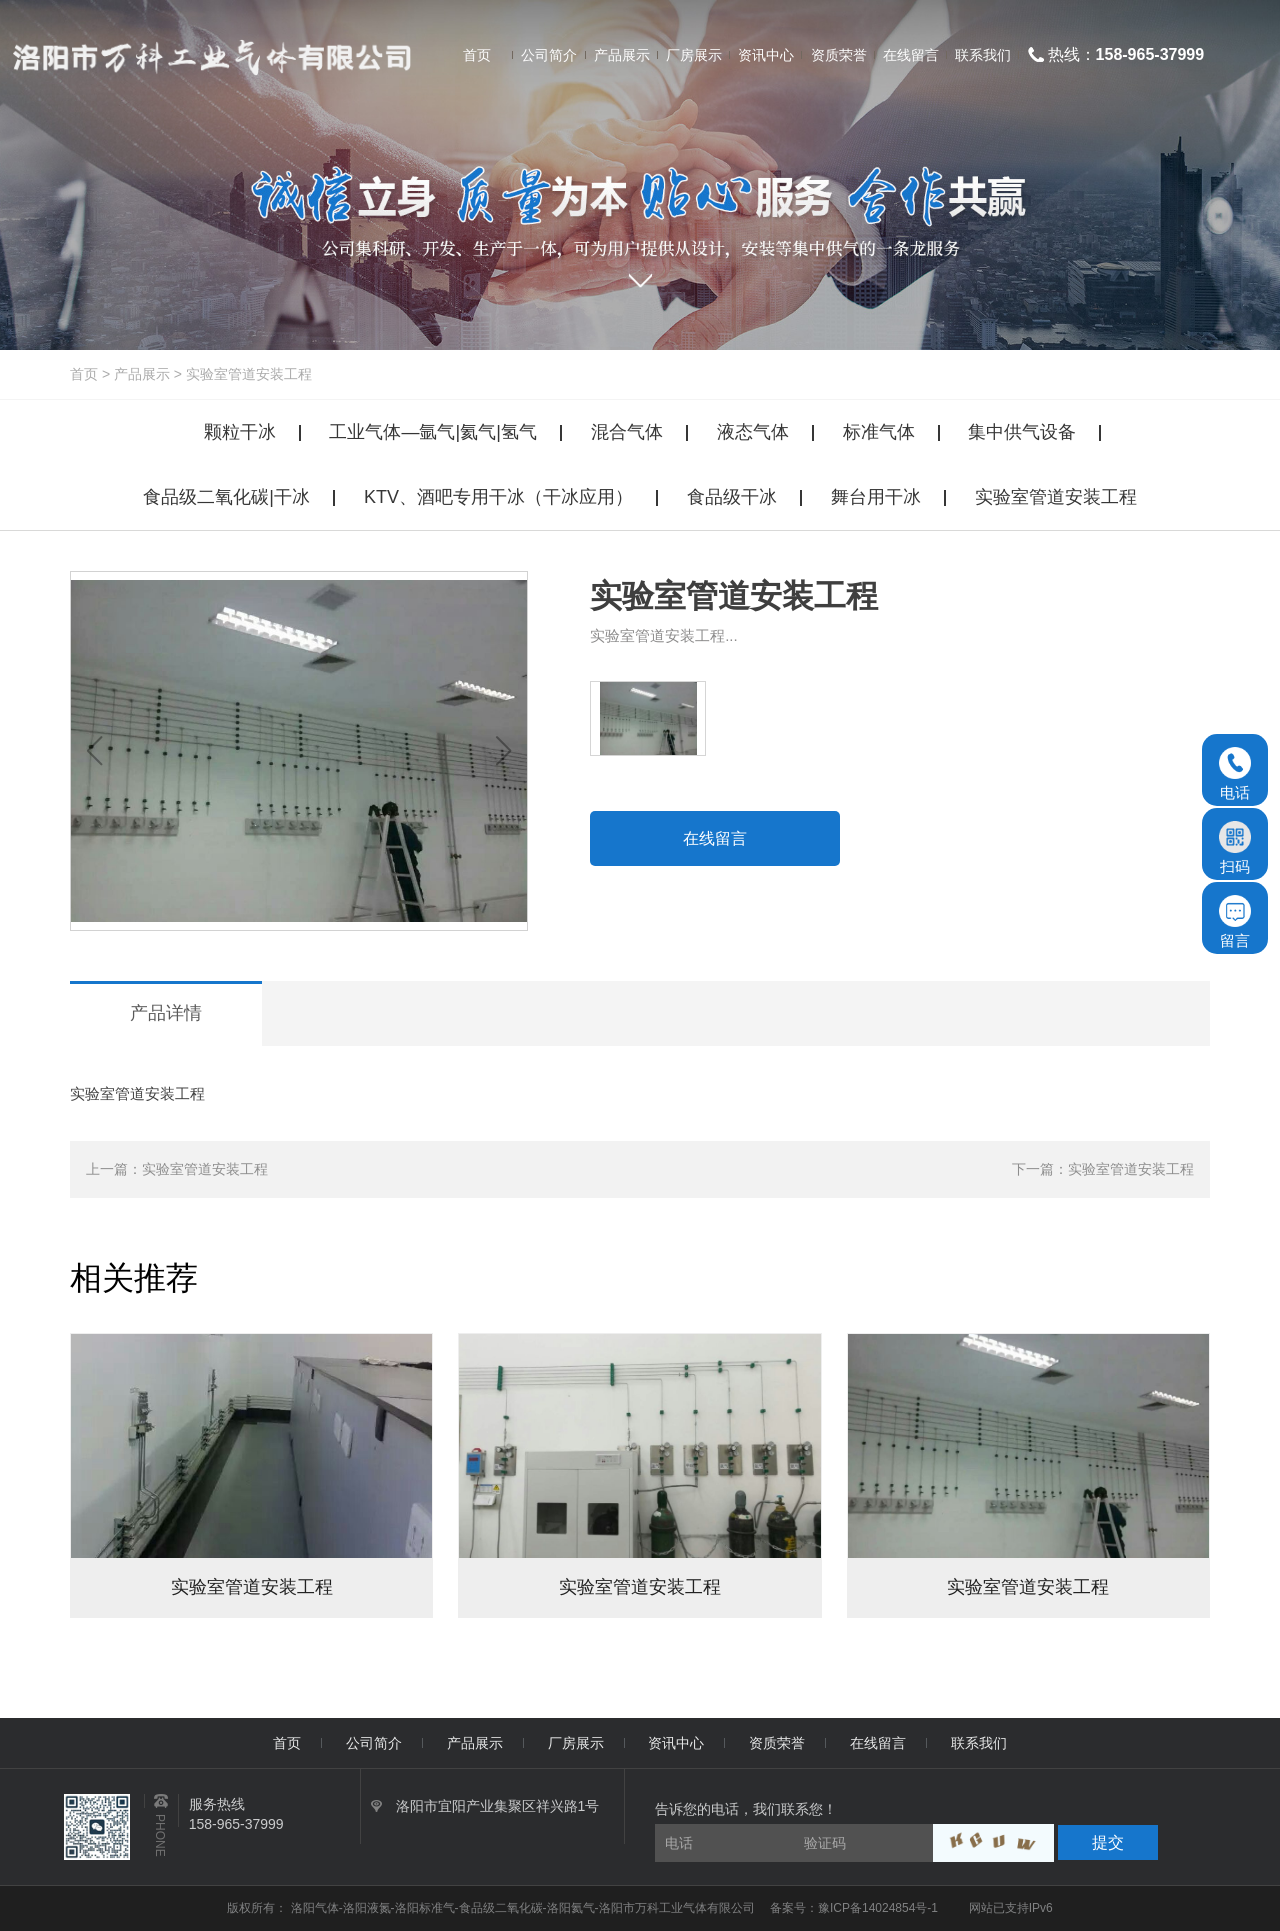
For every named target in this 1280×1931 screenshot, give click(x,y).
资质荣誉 (777, 1743)
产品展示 (142, 374)
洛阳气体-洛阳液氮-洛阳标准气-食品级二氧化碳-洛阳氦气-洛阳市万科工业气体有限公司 (524, 1908)
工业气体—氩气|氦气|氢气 (432, 432)
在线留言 (715, 838)
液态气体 (753, 432)
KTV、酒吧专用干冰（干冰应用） (498, 497)
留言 (1235, 922)
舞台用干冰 (876, 497)
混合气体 (627, 432)
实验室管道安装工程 (249, 374)
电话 (1235, 774)
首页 (84, 374)
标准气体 (879, 432)
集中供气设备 (1022, 432)
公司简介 (374, 1743)
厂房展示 (576, 1743)
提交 (1108, 1842)
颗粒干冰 (240, 432)
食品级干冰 (732, 497)
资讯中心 (676, 1743)
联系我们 (979, 1743)
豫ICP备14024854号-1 (878, 1908)
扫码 (1235, 848)
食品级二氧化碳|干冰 (226, 497)
